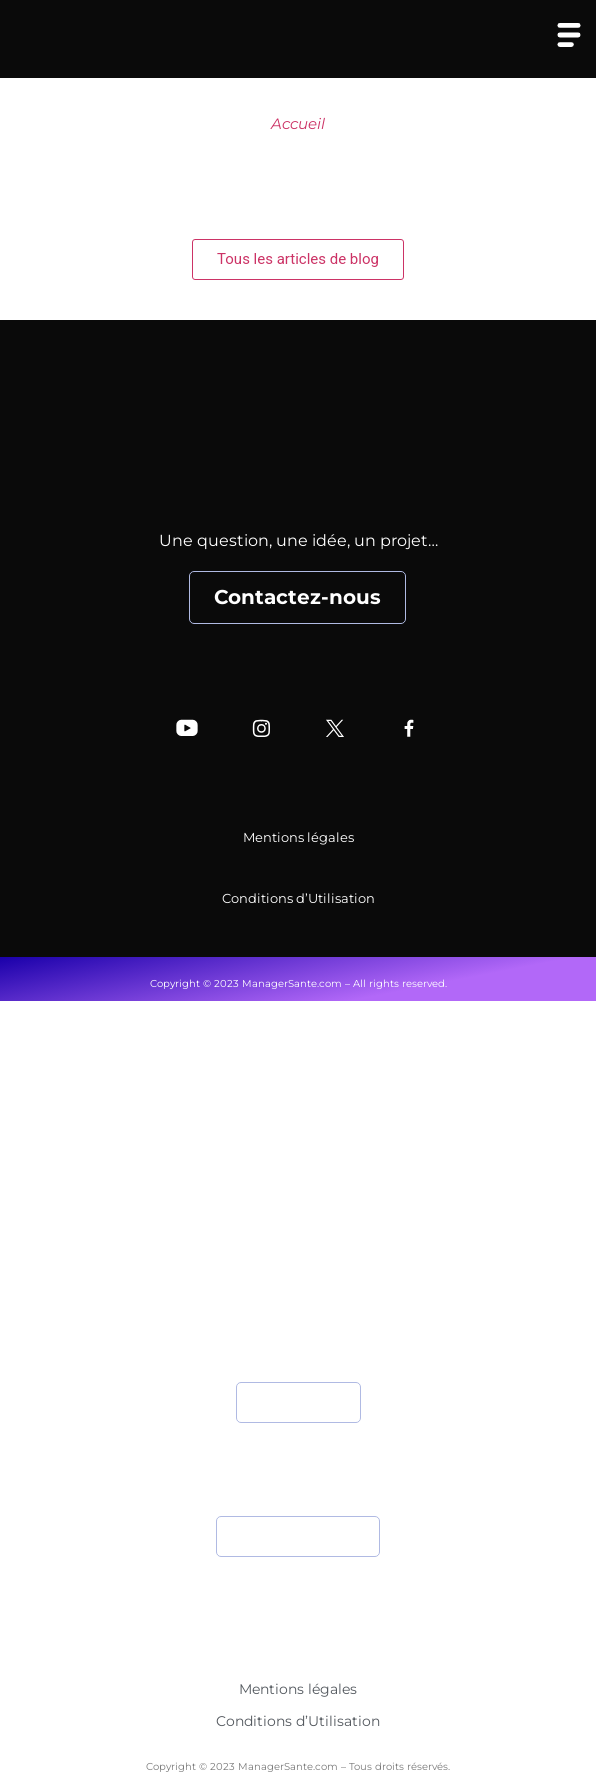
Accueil (298, 123)
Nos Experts (298, 1193)
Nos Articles (298, 1233)
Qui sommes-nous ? (298, 1153)
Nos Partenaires (298, 1273)
